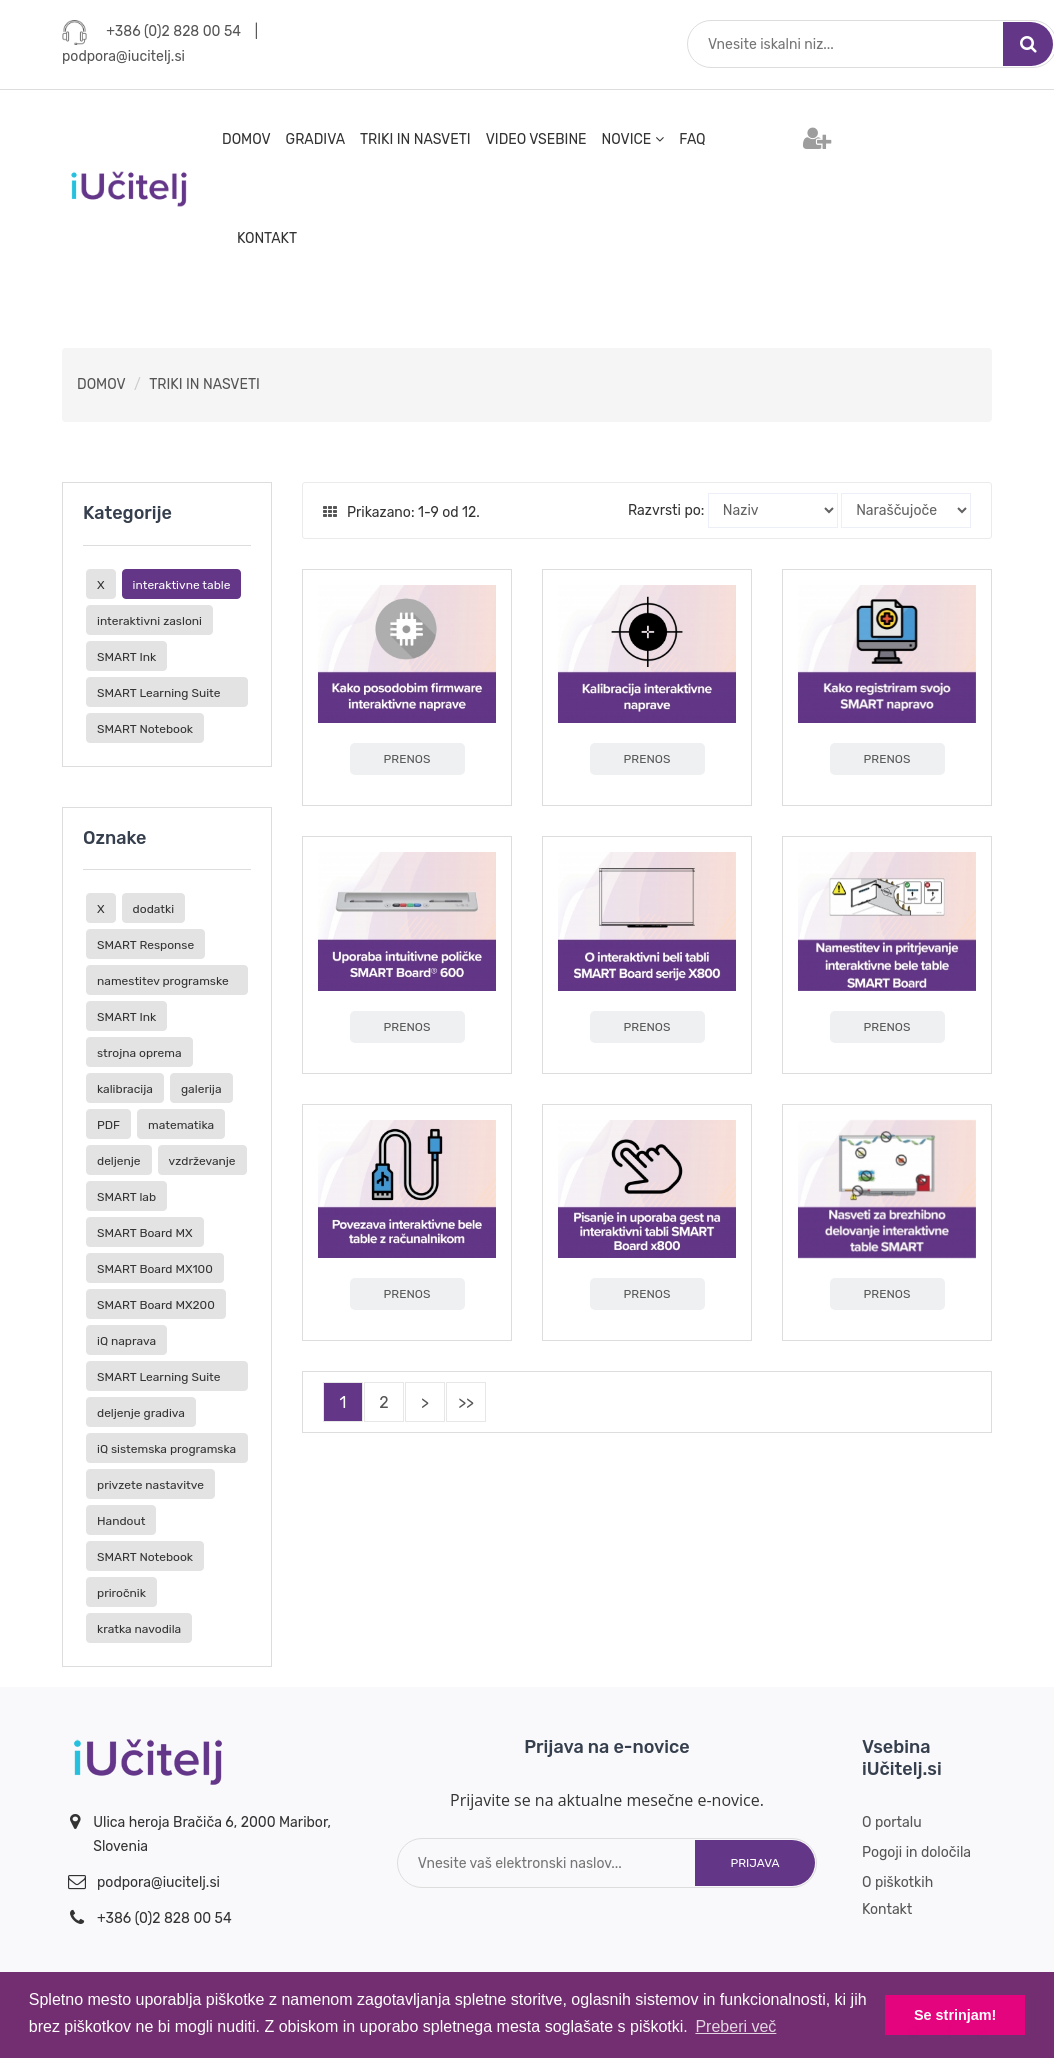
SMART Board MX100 (155, 1269)
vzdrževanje (202, 1161)
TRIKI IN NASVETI (415, 139)
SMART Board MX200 (156, 1305)
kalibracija (125, 1089)
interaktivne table (182, 585)
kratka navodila (139, 1629)
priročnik (121, 1593)
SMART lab (126, 1197)
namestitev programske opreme (163, 984)
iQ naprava (126, 1341)
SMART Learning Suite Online (158, 696)
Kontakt (887, 1909)
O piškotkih (897, 1882)
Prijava (754, 1863)
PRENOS (407, 759)
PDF (108, 1125)
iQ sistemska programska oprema (166, 1452)
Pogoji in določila (916, 1852)
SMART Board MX (145, 1233)
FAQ (692, 139)
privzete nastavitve (150, 1485)
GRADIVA (315, 139)
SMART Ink (126, 657)
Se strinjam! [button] (955, 2015)
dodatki (154, 909)
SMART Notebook (145, 729)
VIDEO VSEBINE (536, 139)
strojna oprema (139, 1053)
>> (466, 1402)
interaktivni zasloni (149, 621)
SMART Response (145, 945)
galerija (201, 1089)
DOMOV (246, 139)
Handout (121, 1521)
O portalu (892, 1822)
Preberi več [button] (735, 2026)
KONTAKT (267, 238)
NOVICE (633, 139)
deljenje (119, 1161)
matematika (181, 1125)
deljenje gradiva (141, 1413)
